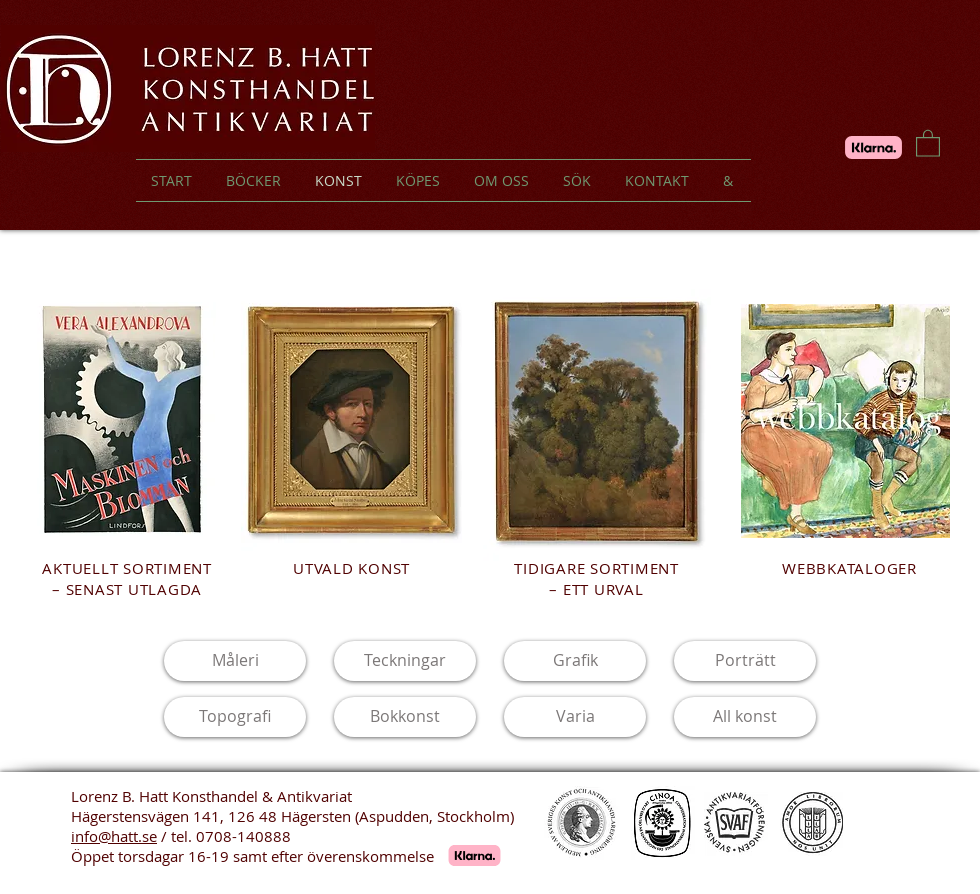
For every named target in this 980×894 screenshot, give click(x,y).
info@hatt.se (114, 836)
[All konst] (745, 717)
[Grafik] (575, 661)
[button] (928, 142)
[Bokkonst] (405, 717)
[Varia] (575, 717)
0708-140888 (243, 836)
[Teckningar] (405, 661)
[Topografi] (235, 717)
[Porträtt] (745, 661)
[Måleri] (235, 661)
